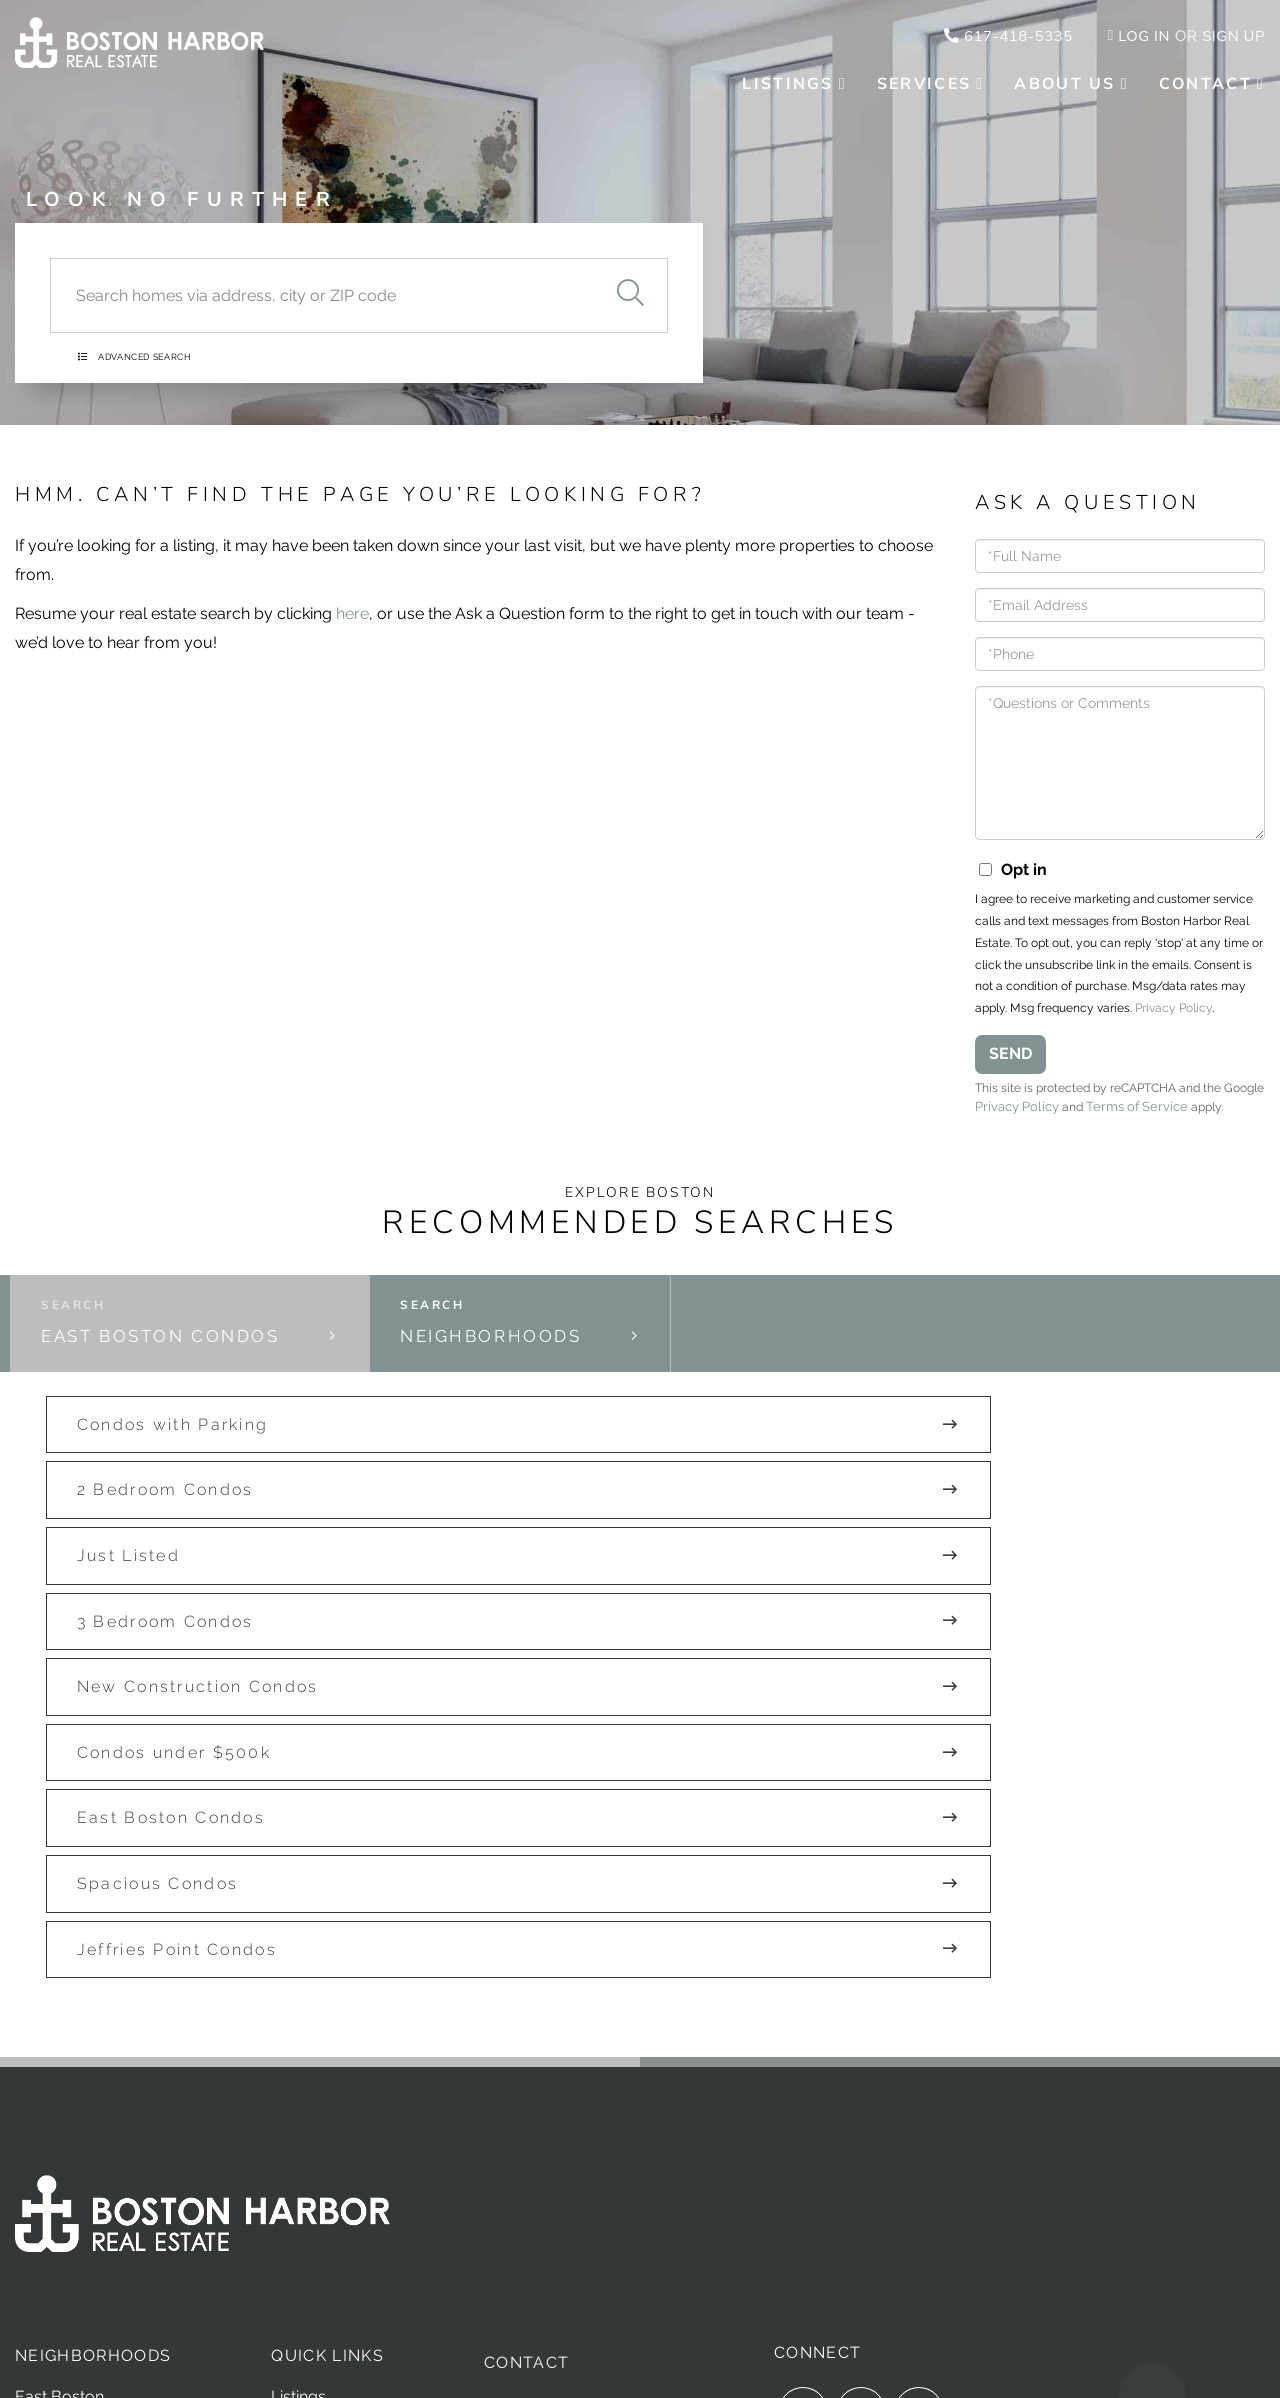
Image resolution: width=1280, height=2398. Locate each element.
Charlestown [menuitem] (61, 2100)
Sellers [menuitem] (296, 2100)
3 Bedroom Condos (143, 1536)
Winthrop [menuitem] (49, 2175)
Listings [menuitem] (787, 86)
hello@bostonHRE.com (579, 2089)
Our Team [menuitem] (307, 2125)
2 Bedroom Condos (556, 1470)
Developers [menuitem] (313, 2150)
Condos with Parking (151, 1470)
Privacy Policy (1173, 1019)
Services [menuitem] (924, 86)
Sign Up (1231, 37)
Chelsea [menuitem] (44, 2075)
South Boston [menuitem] (65, 2150)
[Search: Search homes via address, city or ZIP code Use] (321, 277)
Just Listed (933, 1470)
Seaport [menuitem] (44, 2125)
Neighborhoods (504, 1380)
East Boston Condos (174, 1380)
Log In (1137, 37)
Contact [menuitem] (1205, 86)
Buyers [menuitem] (297, 2075)
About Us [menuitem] (1064, 86)
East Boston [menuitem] (59, 2050)
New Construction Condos (589, 1536)
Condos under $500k (979, 1536)
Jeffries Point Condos (982, 1602)
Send (1010, 1064)
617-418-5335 (994, 37)
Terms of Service (1187, 1118)
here (352, 624)
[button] (630, 277)
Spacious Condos (548, 1602)
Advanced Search (153, 348)
